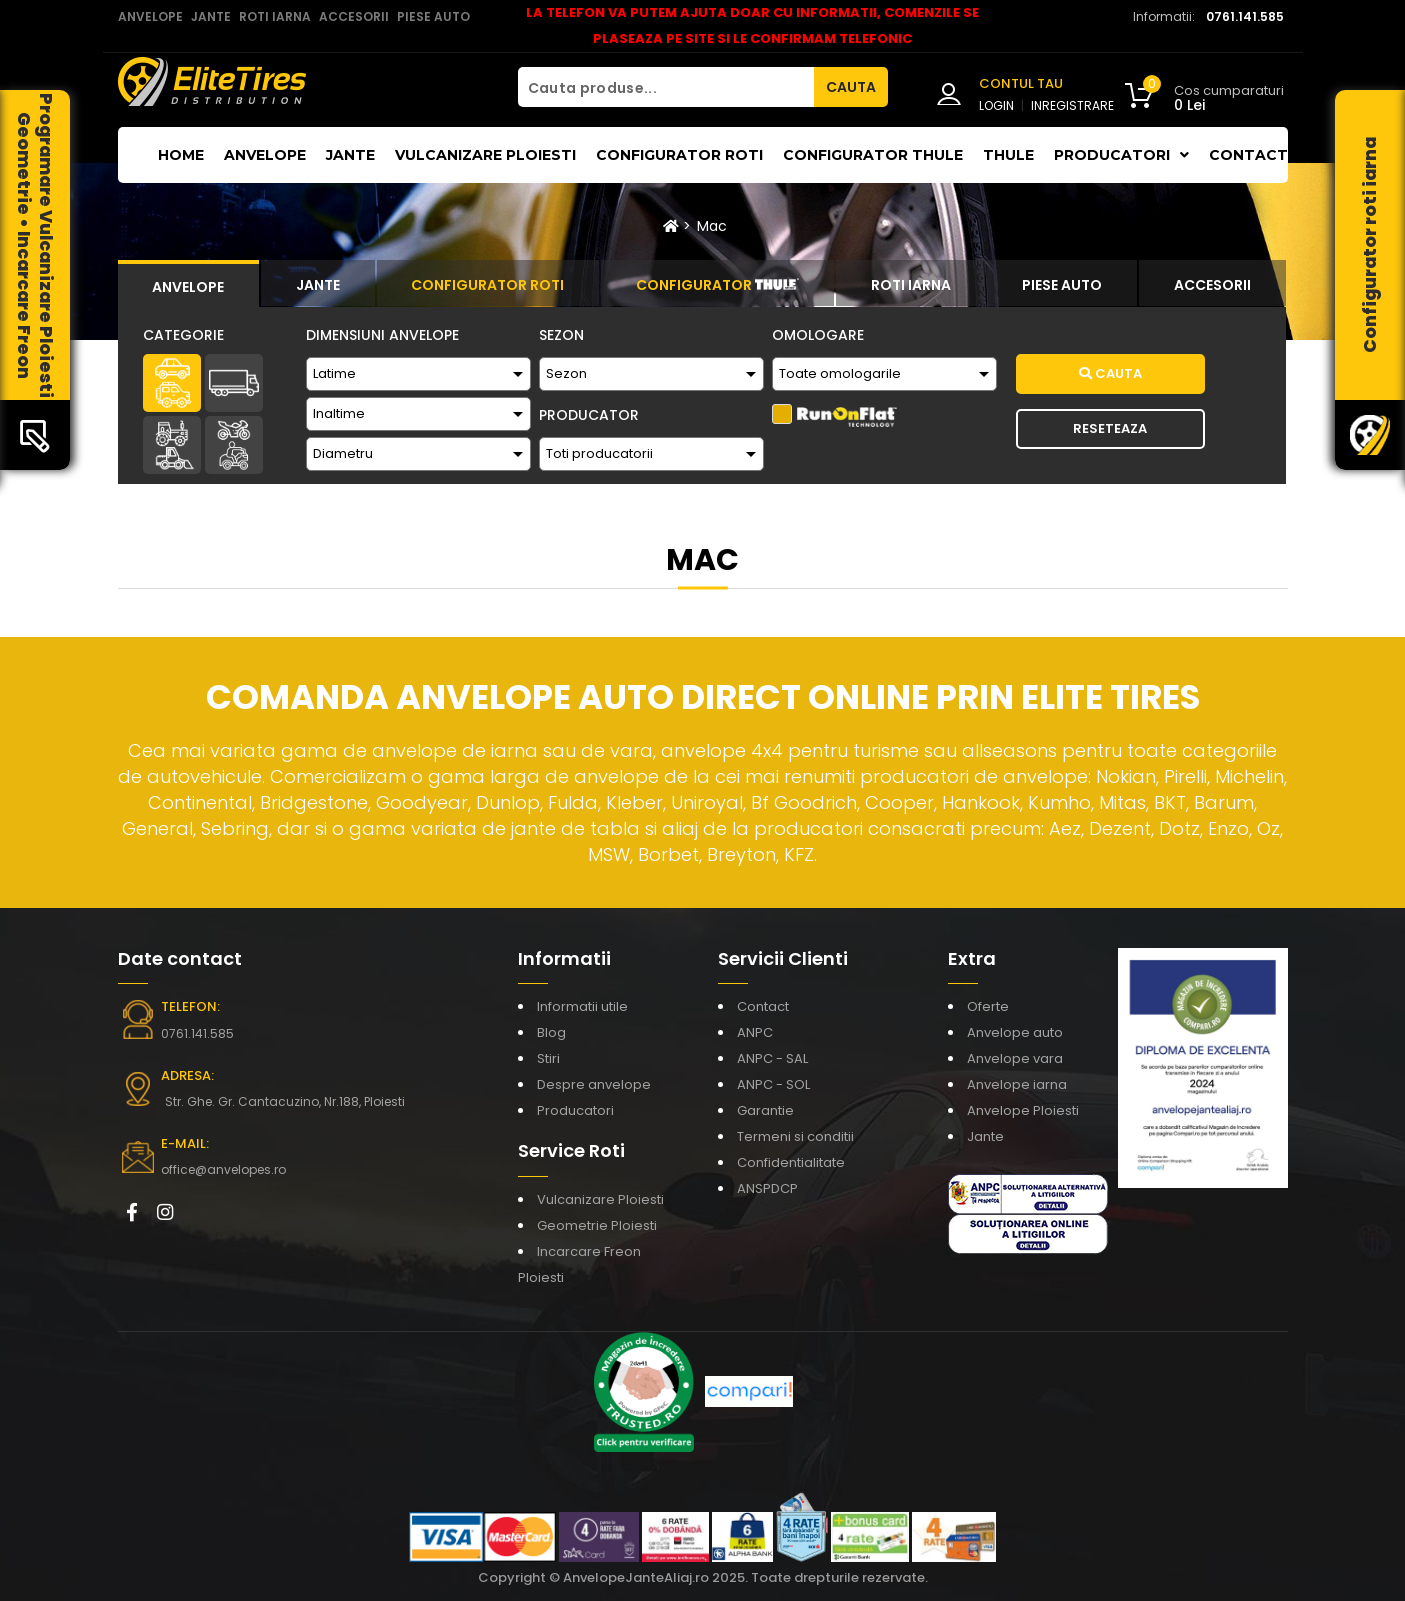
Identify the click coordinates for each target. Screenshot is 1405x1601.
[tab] (189, 284)
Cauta (1110, 373)
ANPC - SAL (772, 1058)
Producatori (575, 1110)
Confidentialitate (791, 1162)
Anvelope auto (1015, 1032)
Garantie (765, 1110)
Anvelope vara (1015, 1058)
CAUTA (851, 87)
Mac (712, 226)
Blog (551, 1032)
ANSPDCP (767, 1188)
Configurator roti (679, 155)
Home (181, 155)
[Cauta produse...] (666, 87)
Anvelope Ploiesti (1023, 1110)
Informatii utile (582, 1006)
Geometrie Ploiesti (597, 1225)
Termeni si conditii (795, 1136)
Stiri (548, 1058)
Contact (1248, 155)
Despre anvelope (594, 1084)
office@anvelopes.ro (223, 1169)
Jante (350, 155)
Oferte (988, 1006)
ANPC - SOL (773, 1084)
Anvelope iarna (1017, 1084)
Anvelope (265, 155)
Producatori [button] (1121, 155)
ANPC (755, 1032)
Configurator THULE (873, 155)
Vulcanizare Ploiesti (485, 155)
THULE (1008, 155)
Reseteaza (1110, 428)
